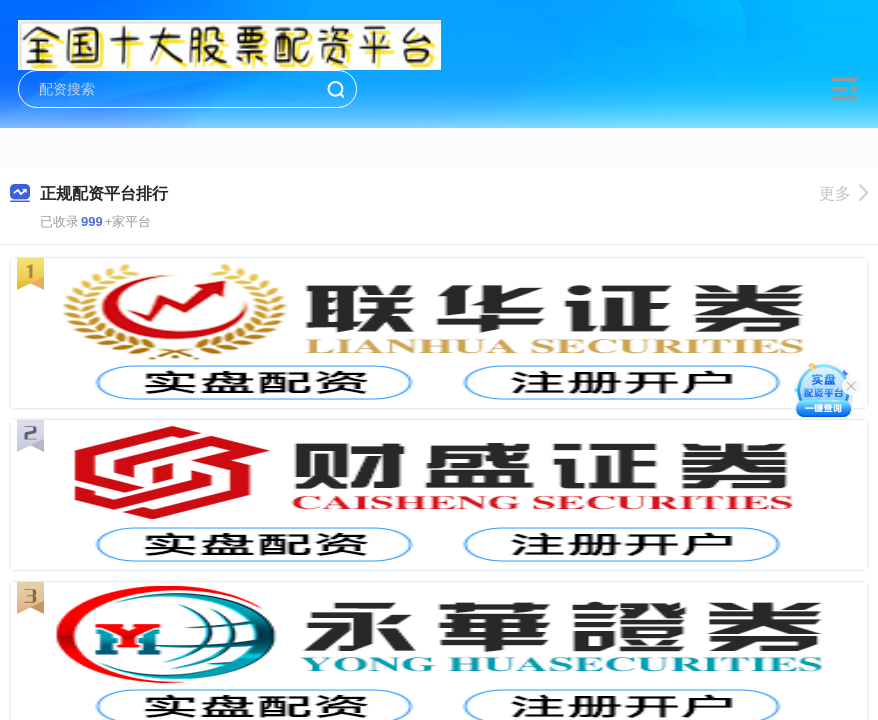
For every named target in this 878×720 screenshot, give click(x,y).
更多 (843, 193)
